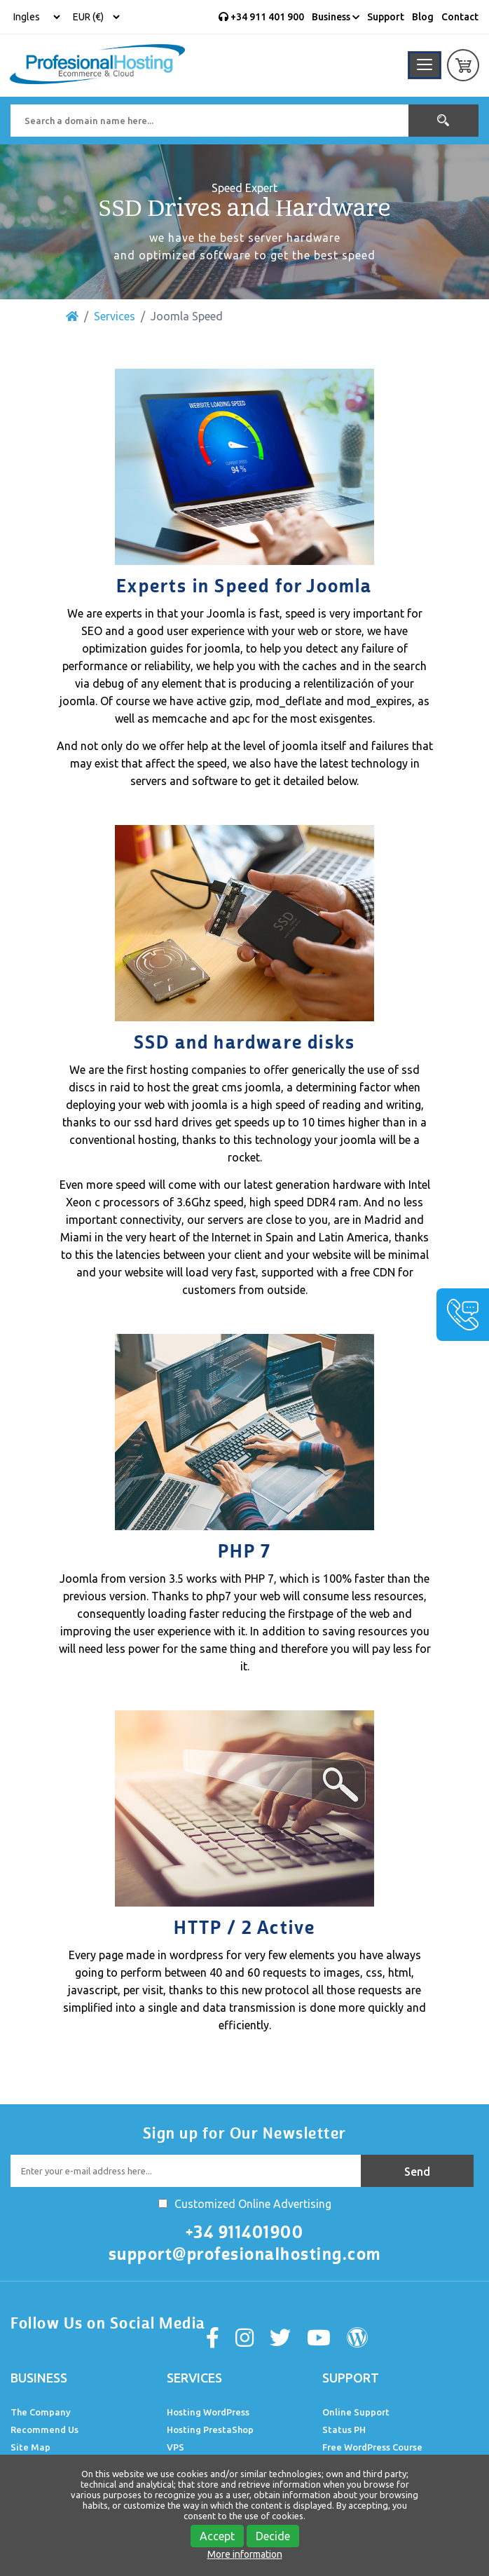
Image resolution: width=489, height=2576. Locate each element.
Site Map (30, 2447)
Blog (423, 16)
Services (114, 316)
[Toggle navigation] (424, 65)
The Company (41, 2412)
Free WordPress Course (372, 2447)
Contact (459, 16)
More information (244, 2554)
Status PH (344, 2429)
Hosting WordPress (208, 2412)
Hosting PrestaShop (210, 2429)
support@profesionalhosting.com (245, 2254)
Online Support (356, 2412)
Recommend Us (44, 2429)
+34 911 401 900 (261, 16)
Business (335, 16)
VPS (175, 2447)
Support (385, 16)
